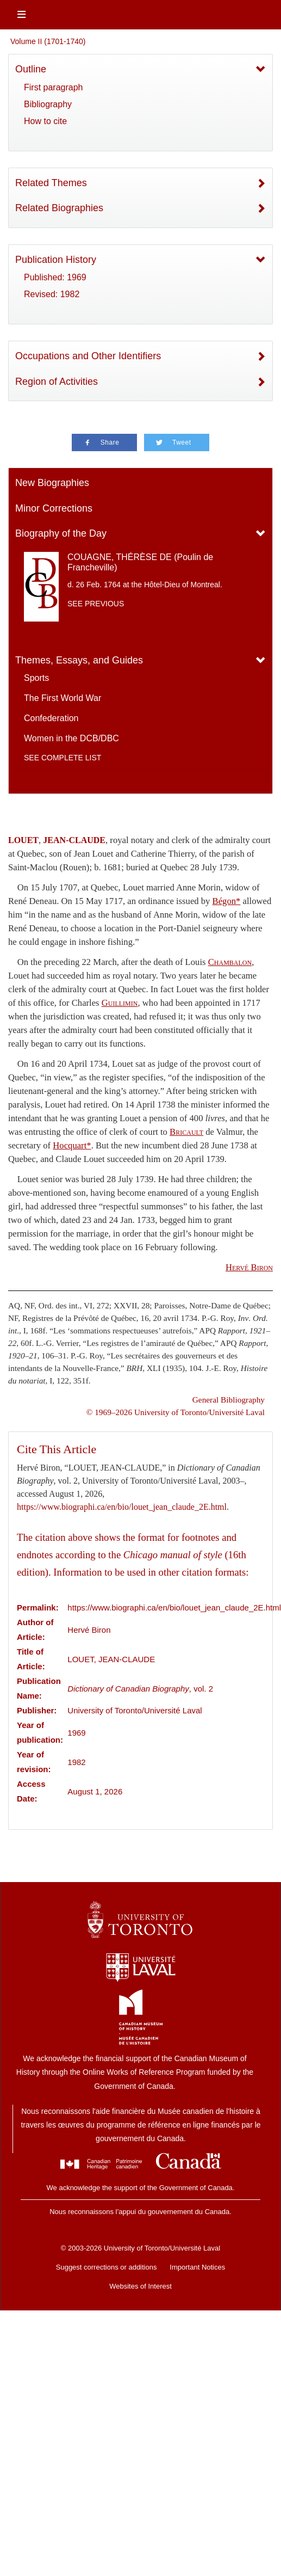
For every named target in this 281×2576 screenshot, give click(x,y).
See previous (95, 603)
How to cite (45, 121)
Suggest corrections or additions (106, 2267)
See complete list (62, 757)
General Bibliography (228, 1399)
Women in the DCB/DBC (71, 738)
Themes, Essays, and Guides (79, 660)
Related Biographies (59, 207)
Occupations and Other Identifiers (88, 356)
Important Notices (197, 2267)
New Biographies (52, 482)
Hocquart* (72, 1145)
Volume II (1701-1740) (48, 41)
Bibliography (48, 104)
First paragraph (53, 87)
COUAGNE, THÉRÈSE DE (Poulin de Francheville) (140, 562)
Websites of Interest (140, 2286)
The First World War (62, 698)
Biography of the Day (61, 533)
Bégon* (227, 901)
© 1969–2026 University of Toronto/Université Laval (175, 1412)
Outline (30, 69)
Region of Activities (56, 381)
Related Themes (51, 182)
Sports (36, 678)
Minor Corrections (53, 508)
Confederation (51, 718)
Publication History (55, 259)
